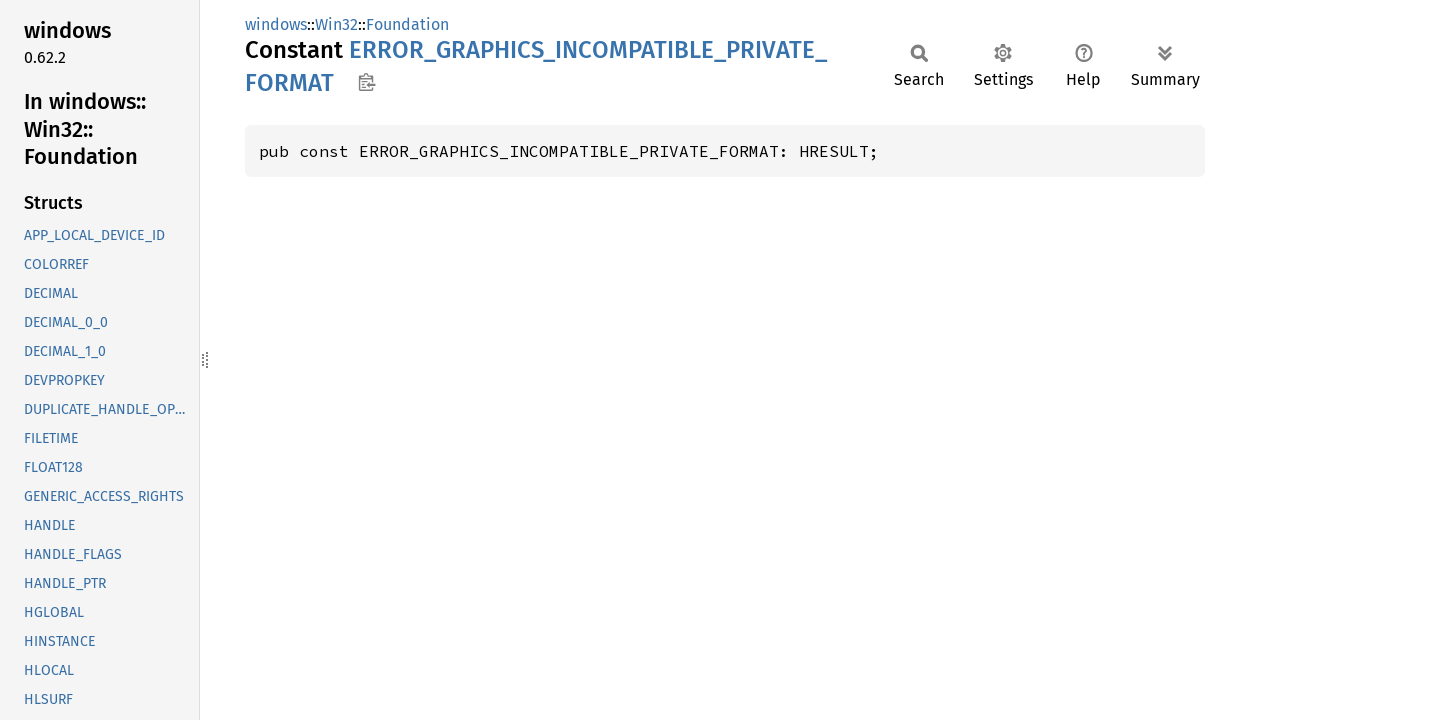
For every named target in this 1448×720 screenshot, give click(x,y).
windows (276, 24)
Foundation (407, 24)
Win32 (336, 24)
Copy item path (366, 82)
